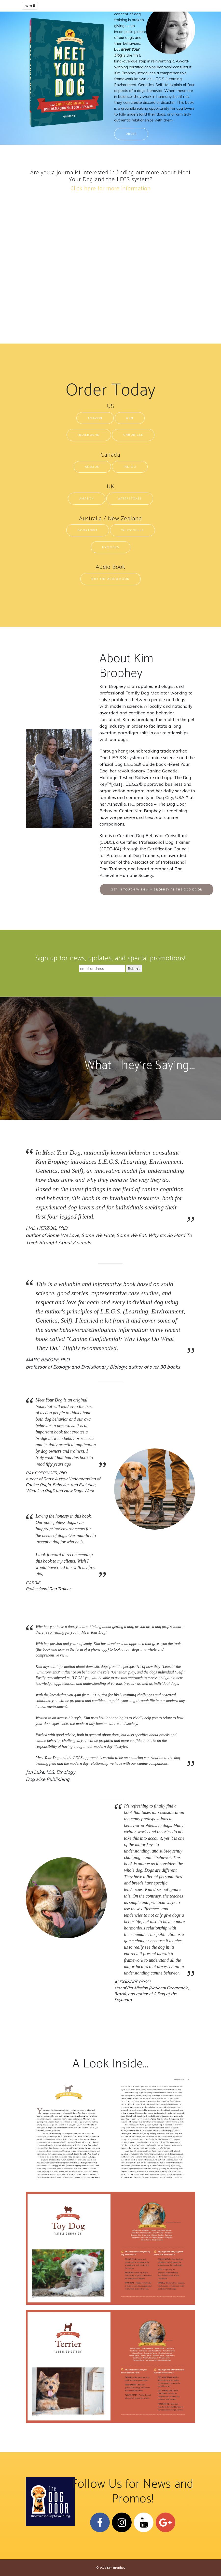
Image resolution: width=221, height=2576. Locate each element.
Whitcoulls (132, 530)
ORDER (131, 133)
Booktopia (88, 530)
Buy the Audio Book (110, 578)
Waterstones (130, 498)
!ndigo (129, 466)
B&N (129, 418)
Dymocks (110, 547)
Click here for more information (110, 189)
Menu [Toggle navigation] (30, 5)
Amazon (95, 418)
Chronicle (133, 434)
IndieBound (89, 434)
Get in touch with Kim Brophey (156, 889)
